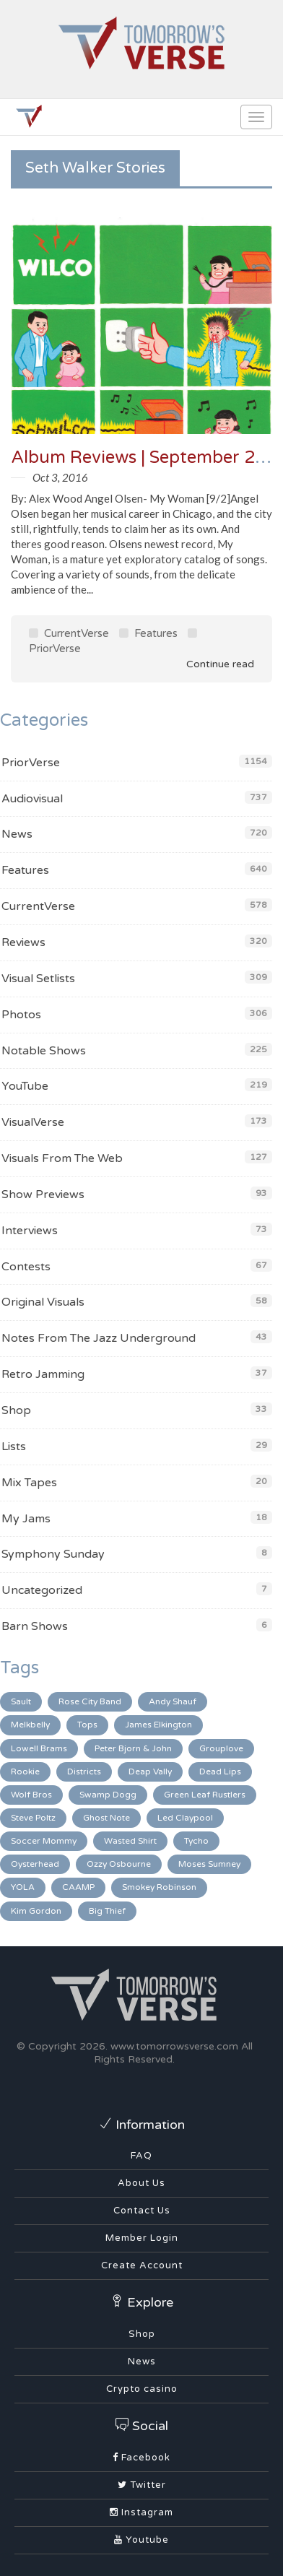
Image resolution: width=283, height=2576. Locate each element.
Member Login (141, 2238)
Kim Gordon (36, 1911)
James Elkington (158, 1724)
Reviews (23, 942)
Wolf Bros (31, 1795)
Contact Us (141, 2210)
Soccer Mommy (44, 1841)
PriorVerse (30, 762)
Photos (21, 1014)
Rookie (25, 1771)
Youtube (141, 2540)
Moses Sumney (209, 1864)
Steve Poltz (33, 1818)
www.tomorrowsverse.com (174, 2046)
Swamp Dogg (107, 1795)
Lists (13, 1446)
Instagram (141, 2512)
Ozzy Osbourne (119, 1864)
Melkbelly (30, 1724)
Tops (87, 1724)
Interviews (29, 1230)
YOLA (23, 1887)
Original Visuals (42, 1302)
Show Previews (42, 1194)
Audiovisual (32, 799)
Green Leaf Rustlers (204, 1795)
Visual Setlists (38, 978)
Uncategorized (41, 1590)
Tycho (196, 1841)
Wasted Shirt (130, 1841)
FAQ (141, 2155)
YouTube (24, 1086)
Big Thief (107, 1911)
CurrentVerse (69, 633)
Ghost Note (106, 1818)
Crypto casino (142, 2389)
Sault (21, 1701)
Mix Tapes (29, 1482)
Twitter (142, 2485)
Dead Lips (220, 1771)
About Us (141, 2183)
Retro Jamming (42, 1374)
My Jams (26, 1519)
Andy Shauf (172, 1701)
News (16, 834)
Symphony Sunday (53, 1554)
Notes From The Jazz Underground (98, 1338)
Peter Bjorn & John (133, 1748)
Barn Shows (34, 1626)
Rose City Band (89, 1701)
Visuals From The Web (62, 1158)
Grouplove (221, 1748)
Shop (16, 1410)
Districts (84, 1771)
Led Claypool (185, 1818)
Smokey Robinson (159, 1887)
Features (148, 633)
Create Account (142, 2265)
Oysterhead (35, 1864)
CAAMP (78, 1887)
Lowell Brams (39, 1748)
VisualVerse (32, 1122)
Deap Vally (150, 1771)
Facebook (141, 2457)
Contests (26, 1266)
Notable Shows (43, 1051)
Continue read (210, 664)
